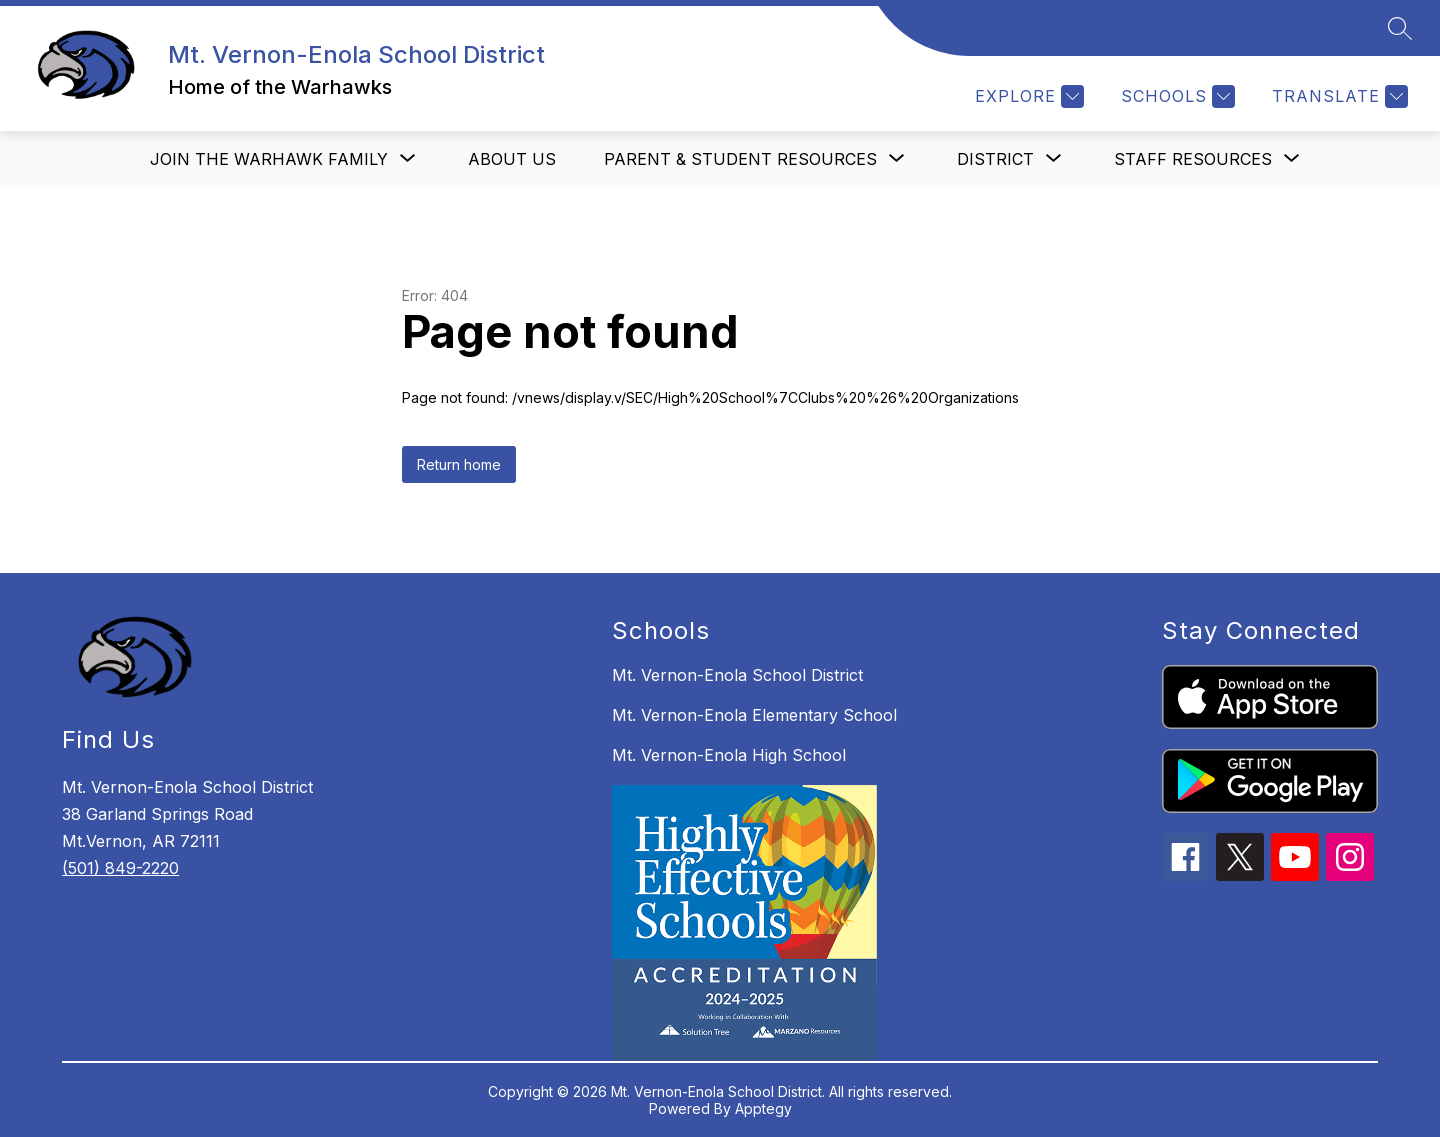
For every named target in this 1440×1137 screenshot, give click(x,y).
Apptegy (763, 1108)
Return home (459, 464)
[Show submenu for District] (995, 159)
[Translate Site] (1337, 96)
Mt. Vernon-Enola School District (737, 675)
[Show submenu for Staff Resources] (1193, 159)
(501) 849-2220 (120, 868)
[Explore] (1027, 96)
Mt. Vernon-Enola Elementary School (754, 715)
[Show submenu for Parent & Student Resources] (740, 159)
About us (512, 159)
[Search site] (1400, 28)
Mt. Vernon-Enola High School (729, 755)
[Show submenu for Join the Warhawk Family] (269, 159)
